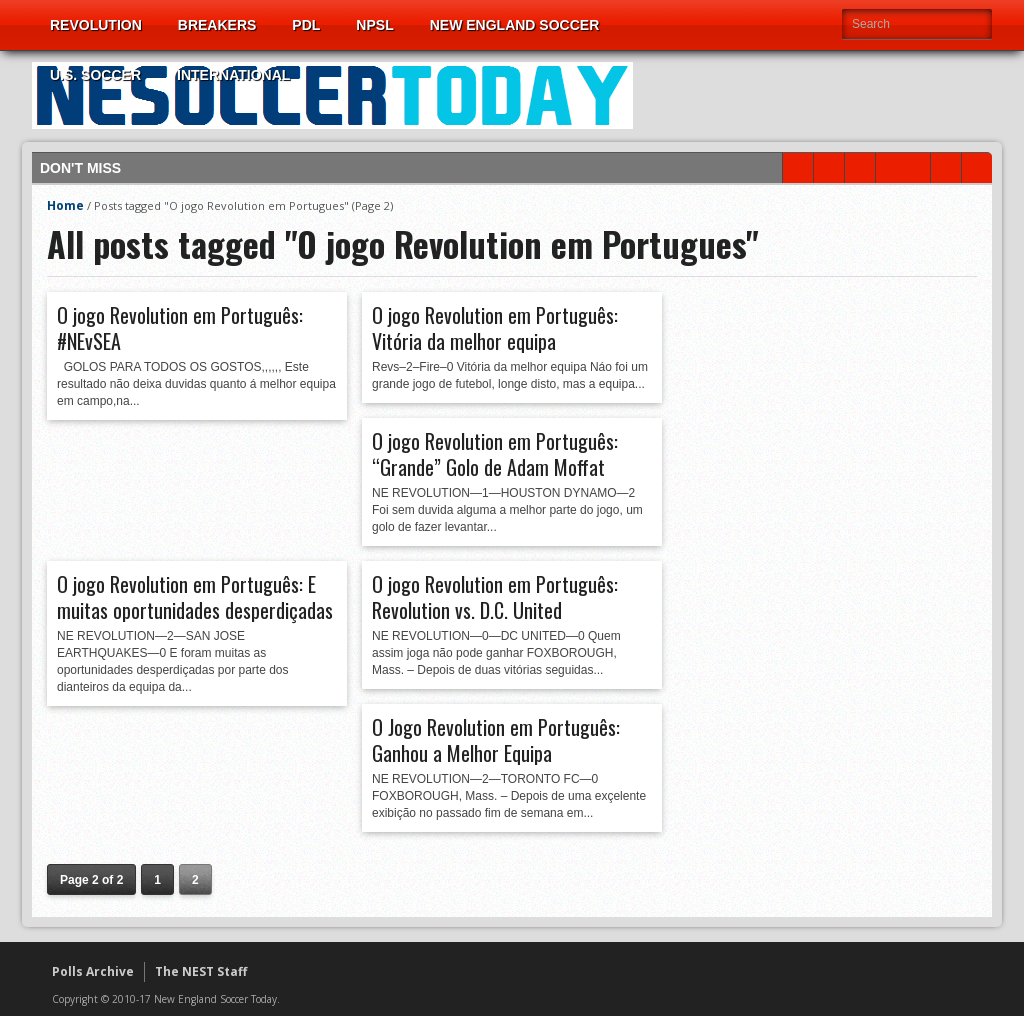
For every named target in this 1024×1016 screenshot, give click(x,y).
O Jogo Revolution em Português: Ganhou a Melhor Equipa (496, 740)
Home (65, 205)
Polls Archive (93, 971)
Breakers (217, 25)
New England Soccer (515, 25)
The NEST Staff (201, 971)
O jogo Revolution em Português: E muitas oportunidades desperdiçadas (195, 597)
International (233, 75)
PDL (306, 25)
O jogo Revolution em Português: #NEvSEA (180, 328)
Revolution (96, 25)
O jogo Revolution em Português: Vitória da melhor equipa (495, 328)
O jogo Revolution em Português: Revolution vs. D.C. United (495, 597)
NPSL (374, 25)
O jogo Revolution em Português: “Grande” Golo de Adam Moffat (495, 454)
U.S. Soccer (95, 75)
